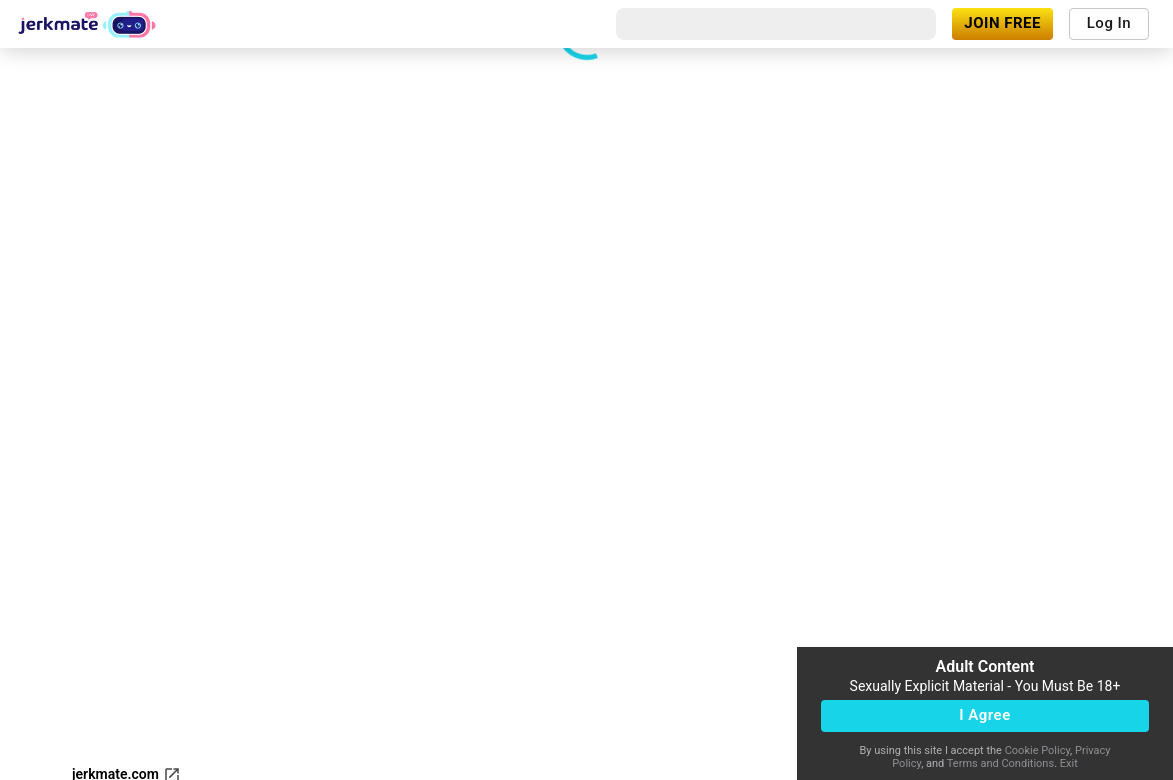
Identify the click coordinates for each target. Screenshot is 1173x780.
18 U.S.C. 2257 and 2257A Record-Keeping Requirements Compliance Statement (322, 735)
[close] (849, 72)
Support (97, 682)
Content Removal (125, 763)
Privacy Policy (434, 763)
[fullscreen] (77, 567)
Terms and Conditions (1000, 763)
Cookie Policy (1037, 750)
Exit (1069, 763)
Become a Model (193, 682)
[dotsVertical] (217, 567)
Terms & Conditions (311, 763)
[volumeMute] (29, 567)
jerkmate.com (126, 638)
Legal (214, 763)
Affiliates (293, 682)
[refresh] (173, 567)
